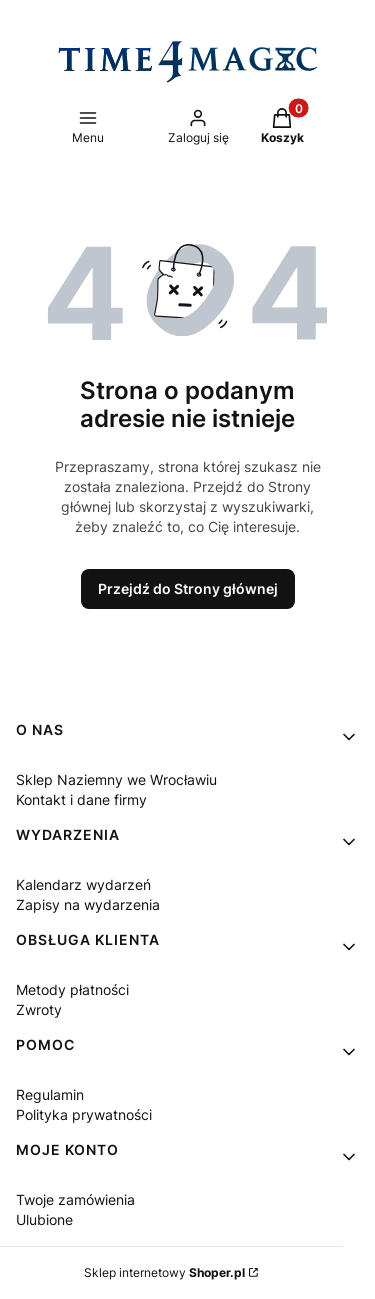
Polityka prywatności (84, 1114)
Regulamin (50, 1094)
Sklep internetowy (164, 1272)
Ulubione (44, 1219)
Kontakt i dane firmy (81, 799)
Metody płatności (72, 989)
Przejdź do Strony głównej (188, 588)
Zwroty (39, 1009)
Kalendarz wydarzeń (83, 884)
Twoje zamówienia (75, 1199)
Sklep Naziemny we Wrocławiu (116, 779)
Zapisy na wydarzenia (88, 904)
